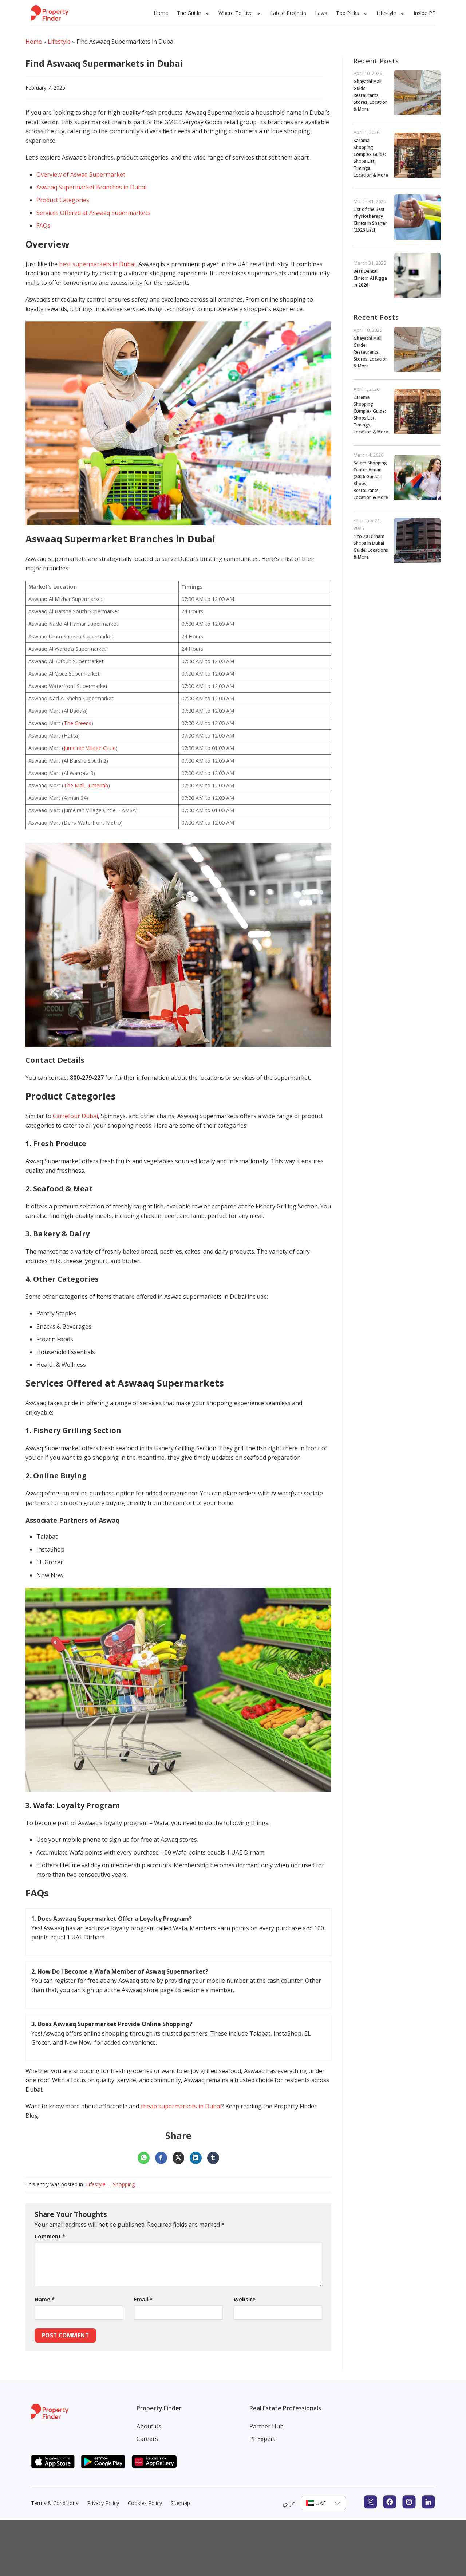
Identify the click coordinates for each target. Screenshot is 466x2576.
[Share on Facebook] (161, 2158)
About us (149, 2426)
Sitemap (180, 2503)
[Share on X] (179, 2158)
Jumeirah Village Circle (90, 747)
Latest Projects (288, 12)
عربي (289, 2503)
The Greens (77, 723)
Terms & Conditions (54, 2503)
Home (161, 12)
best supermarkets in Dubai (97, 264)
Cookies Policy (145, 2503)
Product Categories (62, 200)
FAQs (43, 225)
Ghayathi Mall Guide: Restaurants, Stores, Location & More (371, 95)
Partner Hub (266, 2426)
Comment (50, 2236)
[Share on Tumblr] (213, 2158)
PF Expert (262, 2439)
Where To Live (235, 12)
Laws (321, 12)
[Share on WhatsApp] (144, 2158)
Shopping (124, 2184)
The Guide (189, 12)
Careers (147, 2439)
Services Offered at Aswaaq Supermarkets (93, 213)
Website (245, 2299)
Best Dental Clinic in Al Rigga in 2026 (370, 278)
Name (45, 2299)
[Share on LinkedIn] (196, 2158)
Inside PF (424, 12)
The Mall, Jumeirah (86, 785)
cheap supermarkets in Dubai (181, 2106)
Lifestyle (386, 12)
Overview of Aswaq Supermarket (80, 174)
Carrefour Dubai (75, 1116)
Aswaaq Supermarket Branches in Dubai (91, 187)
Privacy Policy (103, 2503)
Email (143, 2299)
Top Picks (347, 12)
